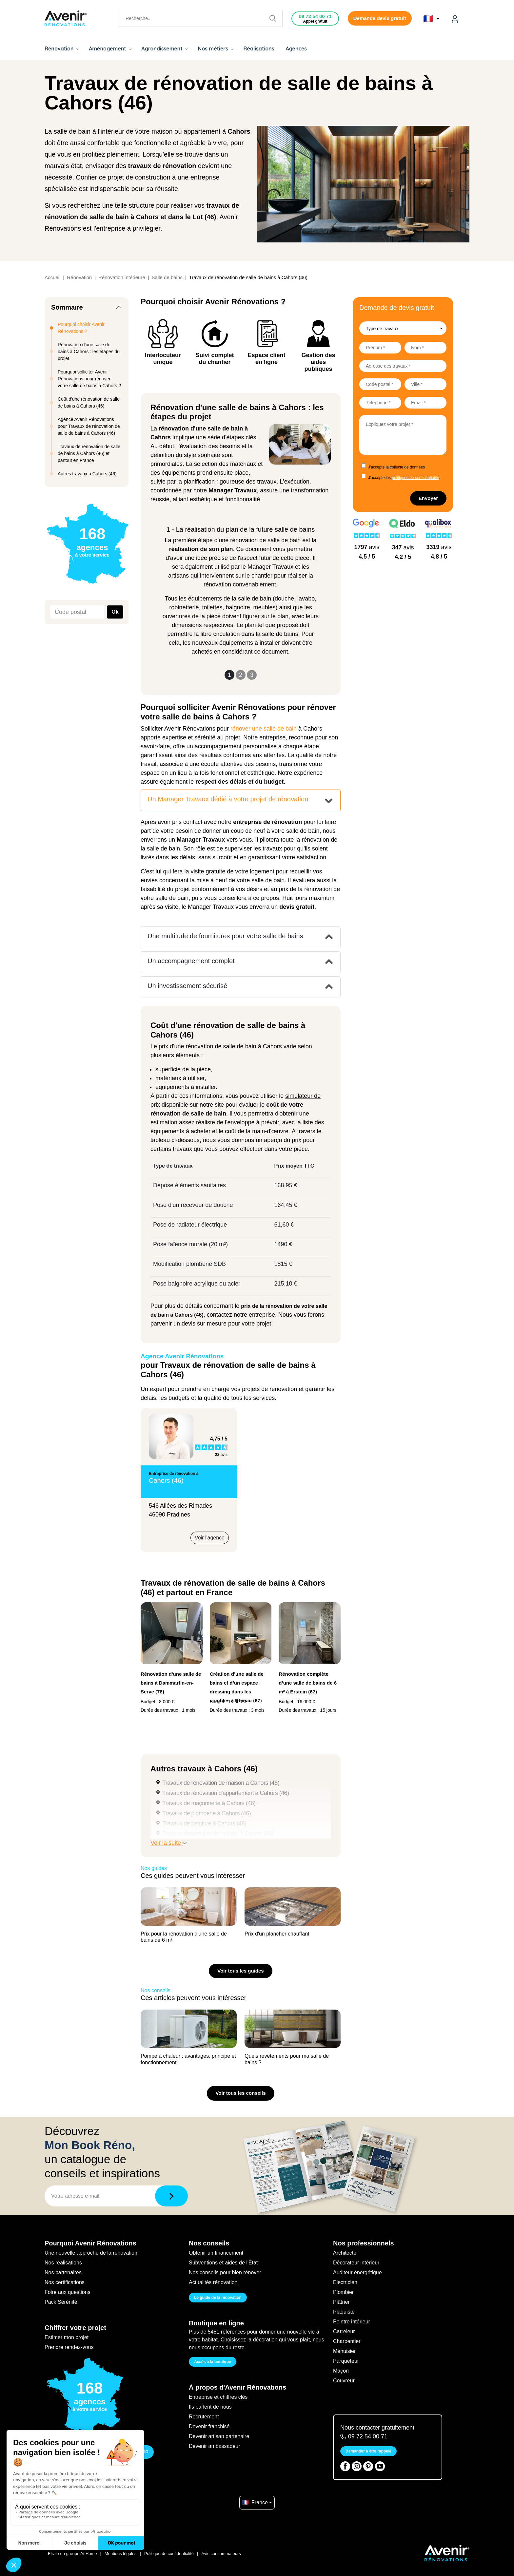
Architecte (344, 2253)
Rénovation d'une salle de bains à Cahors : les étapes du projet (89, 351)
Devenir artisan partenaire (219, 2436)
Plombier (343, 2292)
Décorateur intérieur (356, 2262)
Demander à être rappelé (368, 2451)
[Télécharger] (171, 2195)
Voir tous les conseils (240, 2093)
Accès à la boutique (212, 2361)
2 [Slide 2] (240, 675)
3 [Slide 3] (251, 675)
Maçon (341, 2371)
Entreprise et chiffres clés (218, 2397)
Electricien (345, 2282)
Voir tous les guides (240, 1971)
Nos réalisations (63, 2262)
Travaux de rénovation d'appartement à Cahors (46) (225, 1793)
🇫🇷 (431, 19)
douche (284, 598)
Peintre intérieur (351, 2321)
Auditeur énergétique (357, 2272)
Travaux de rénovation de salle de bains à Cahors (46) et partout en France (89, 453)
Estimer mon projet (67, 2337)
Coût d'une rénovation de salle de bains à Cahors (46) (89, 402)
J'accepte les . (404, 477)
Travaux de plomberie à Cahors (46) (206, 1813)
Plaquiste (344, 2312)
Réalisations (258, 48)
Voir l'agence (210, 1537)
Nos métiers (215, 48)
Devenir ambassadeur (214, 2446)
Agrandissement (164, 48)
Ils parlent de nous (210, 2407)
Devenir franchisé (209, 2426)
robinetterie (184, 607)
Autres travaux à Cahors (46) (87, 473)
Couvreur (344, 2380)
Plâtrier (341, 2302)
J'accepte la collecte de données (396, 467)
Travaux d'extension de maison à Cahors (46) (218, 1833)
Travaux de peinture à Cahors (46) (204, 1823)
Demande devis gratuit (379, 18)
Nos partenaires (63, 2272)
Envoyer (428, 498)
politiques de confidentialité (415, 477)
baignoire (238, 607)
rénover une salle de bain (263, 728)
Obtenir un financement (216, 2253)
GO (145, 2452)
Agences (296, 48)
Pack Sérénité (61, 2302)
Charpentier (347, 2341)
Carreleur (344, 2331)
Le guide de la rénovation (218, 2297)
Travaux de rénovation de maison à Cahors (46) (220, 1783)
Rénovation (62, 48)
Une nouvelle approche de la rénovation (91, 2253)
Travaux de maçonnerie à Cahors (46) (209, 1803)
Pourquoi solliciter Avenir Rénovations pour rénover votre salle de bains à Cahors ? (89, 378)
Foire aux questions (67, 2292)
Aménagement (110, 48)
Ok (114, 612)
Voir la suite (168, 1843)
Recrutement (204, 2416)
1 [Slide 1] (229, 675)
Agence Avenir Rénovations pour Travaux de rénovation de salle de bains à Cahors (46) (89, 426)
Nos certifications (65, 2282)
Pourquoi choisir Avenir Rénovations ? (81, 328)
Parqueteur (346, 2361)
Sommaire (67, 307)
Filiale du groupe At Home (72, 2553)
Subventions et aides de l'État (223, 2262)
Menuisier (344, 2351)
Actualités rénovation (213, 2282)
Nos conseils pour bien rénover (225, 2272)
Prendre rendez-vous (69, 2347)
